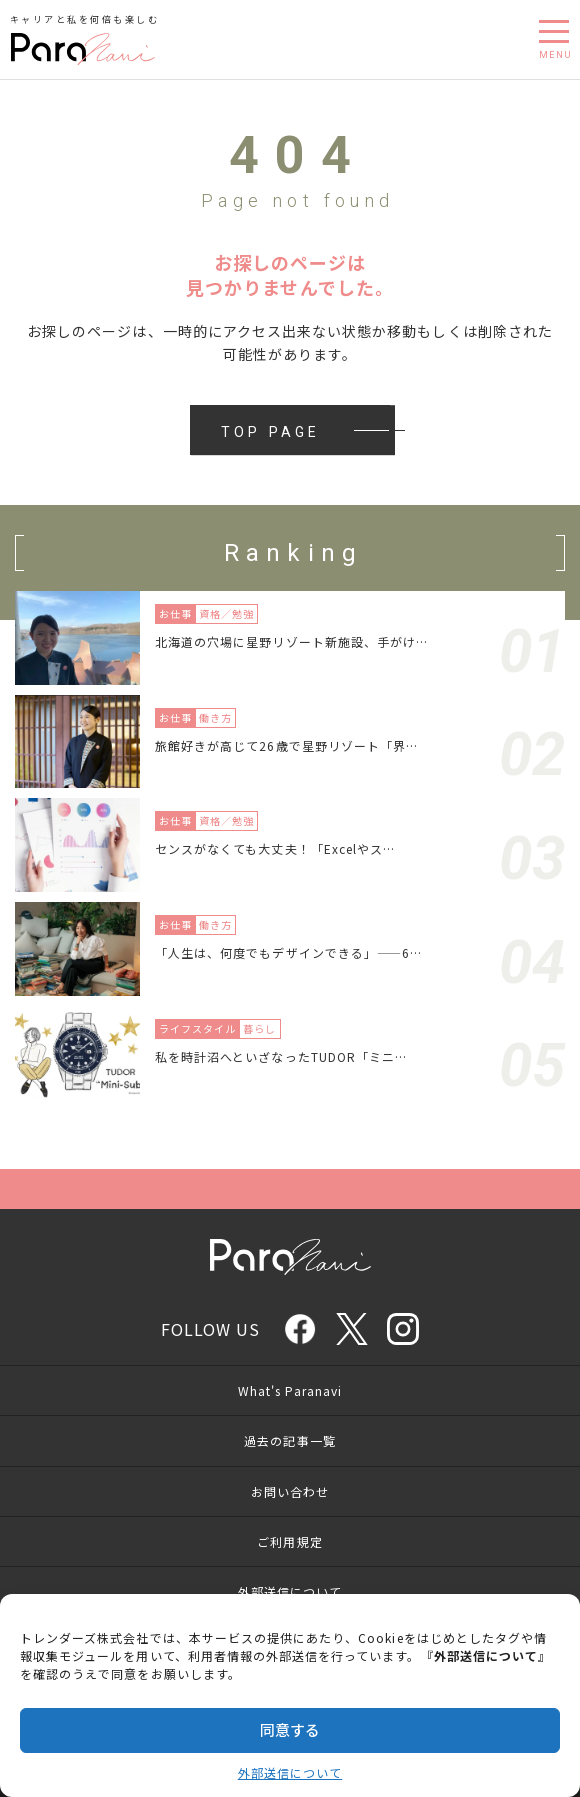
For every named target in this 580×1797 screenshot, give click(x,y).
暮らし (259, 1028)
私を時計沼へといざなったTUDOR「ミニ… (281, 1056)
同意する (290, 1729)
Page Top (290, 1189)
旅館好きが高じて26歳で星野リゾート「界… (286, 745)
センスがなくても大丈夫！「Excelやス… (275, 848)
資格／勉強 (226, 613)
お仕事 (175, 613)
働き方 (215, 717)
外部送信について (290, 1772)
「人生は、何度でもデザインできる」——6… (288, 952)
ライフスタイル (197, 1028)
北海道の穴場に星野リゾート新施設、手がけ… (291, 641)
